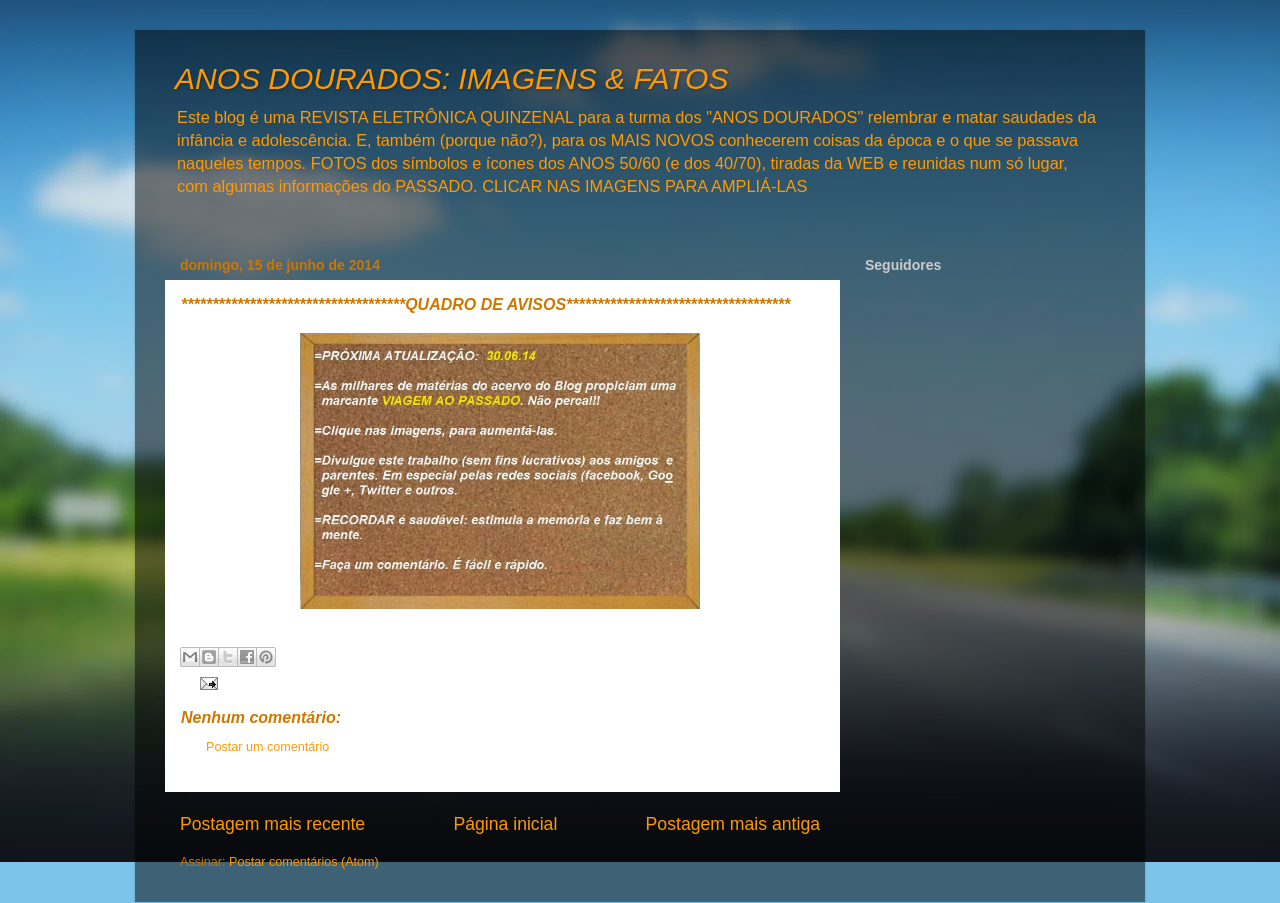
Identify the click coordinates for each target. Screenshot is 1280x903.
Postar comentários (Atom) (304, 862)
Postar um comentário (267, 747)
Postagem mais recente (272, 824)
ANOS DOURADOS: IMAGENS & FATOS (451, 78)
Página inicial (505, 824)
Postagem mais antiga (733, 824)
